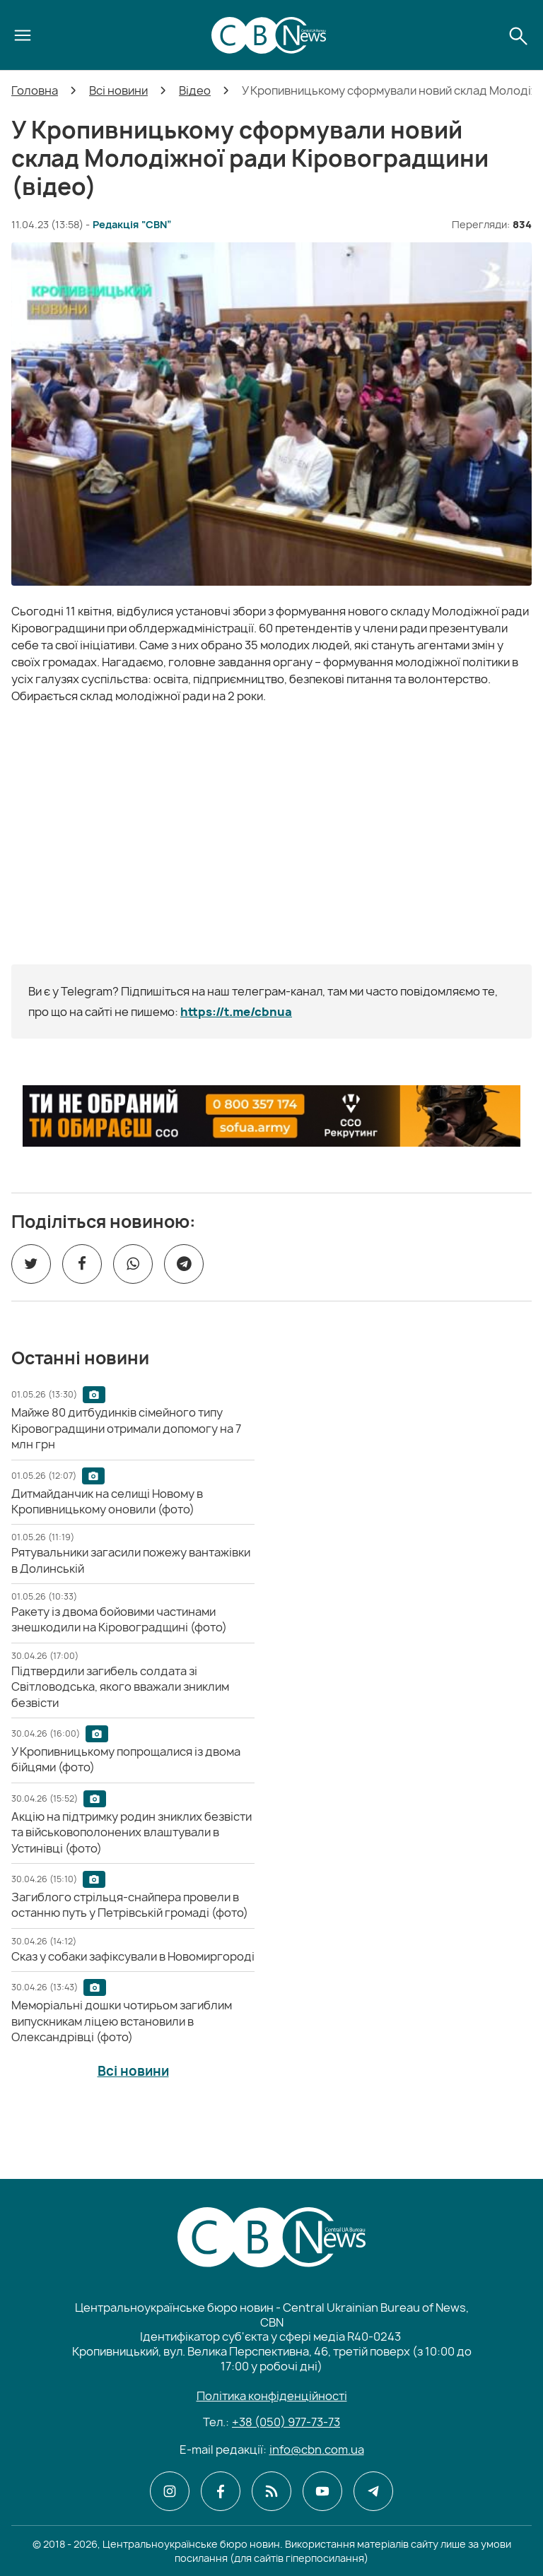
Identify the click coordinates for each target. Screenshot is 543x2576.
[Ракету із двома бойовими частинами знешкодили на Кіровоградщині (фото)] (119, 1619)
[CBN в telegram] (373, 2491)
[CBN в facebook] (220, 2491)
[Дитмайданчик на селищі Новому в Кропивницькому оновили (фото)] (107, 1501)
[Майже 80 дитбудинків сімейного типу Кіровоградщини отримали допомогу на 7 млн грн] (126, 1428)
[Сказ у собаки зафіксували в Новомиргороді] (133, 1956)
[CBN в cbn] (271, 2491)
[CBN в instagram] (169, 2491)
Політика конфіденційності (272, 2396)
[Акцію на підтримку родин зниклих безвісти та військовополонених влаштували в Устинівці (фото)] (131, 1832)
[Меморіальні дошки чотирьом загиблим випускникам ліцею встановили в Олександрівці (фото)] (121, 2021)
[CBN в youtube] (322, 2491)
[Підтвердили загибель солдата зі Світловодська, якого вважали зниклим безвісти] (120, 1687)
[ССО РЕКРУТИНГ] (271, 1115)
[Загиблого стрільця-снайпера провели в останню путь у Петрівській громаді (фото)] (129, 1904)
